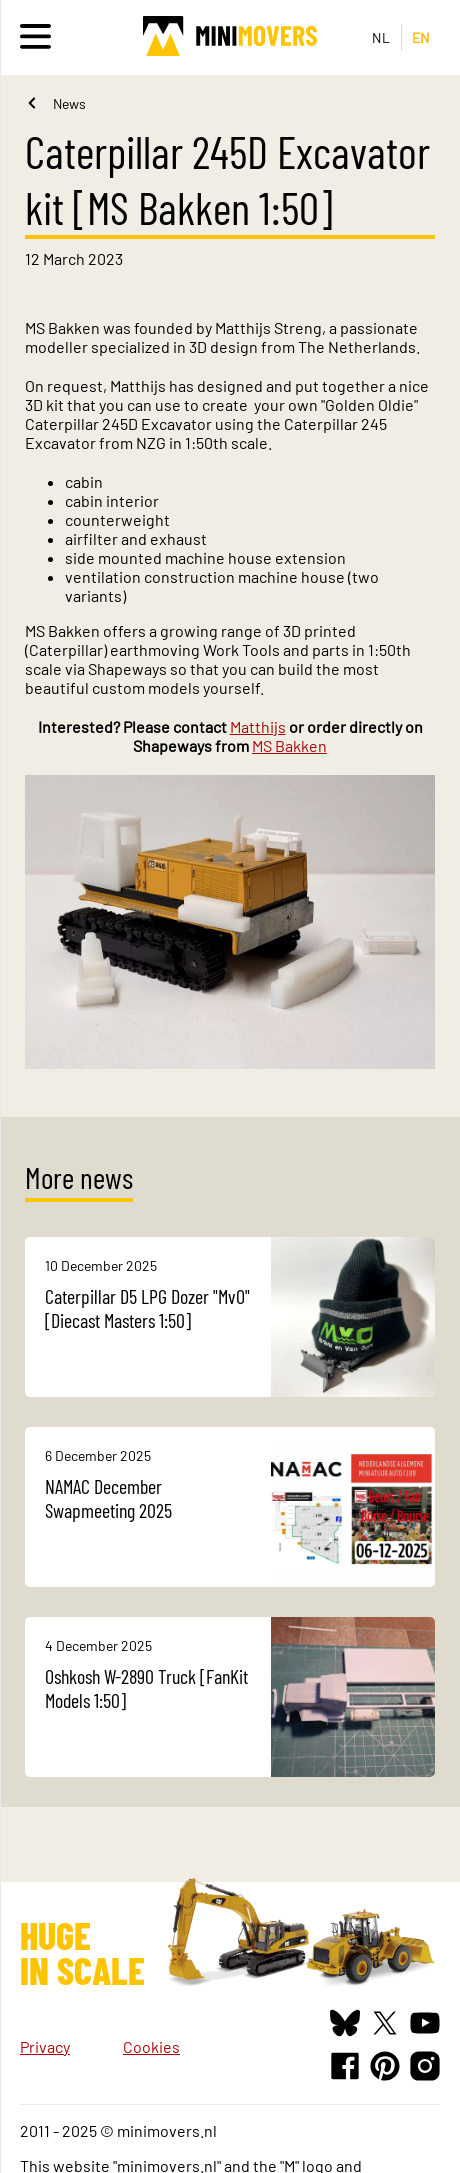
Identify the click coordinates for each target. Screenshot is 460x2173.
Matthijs (258, 726)
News (69, 103)
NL (381, 37)
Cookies (151, 2046)
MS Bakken (289, 745)
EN (421, 37)
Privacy (45, 2046)
